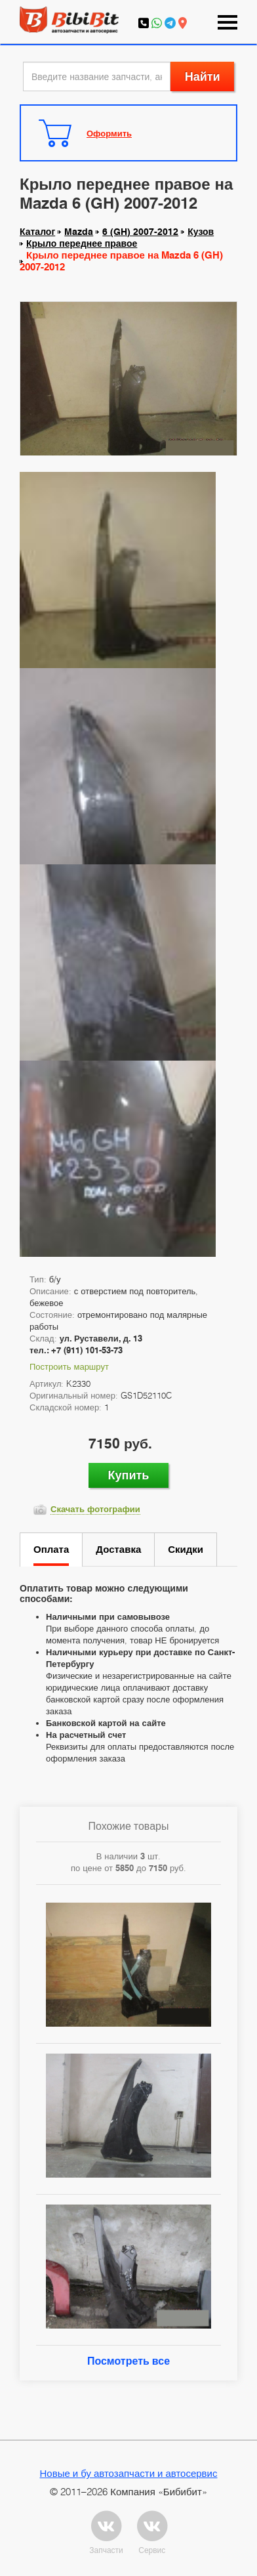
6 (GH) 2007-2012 (140, 231)
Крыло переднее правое (81, 243)
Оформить (109, 133)
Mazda (78, 231)
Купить (128, 1475)
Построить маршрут (69, 1366)
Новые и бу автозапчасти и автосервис (129, 2473)
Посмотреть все (128, 2361)
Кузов (201, 231)
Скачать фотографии (95, 1509)
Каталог (37, 231)
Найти (202, 76)
